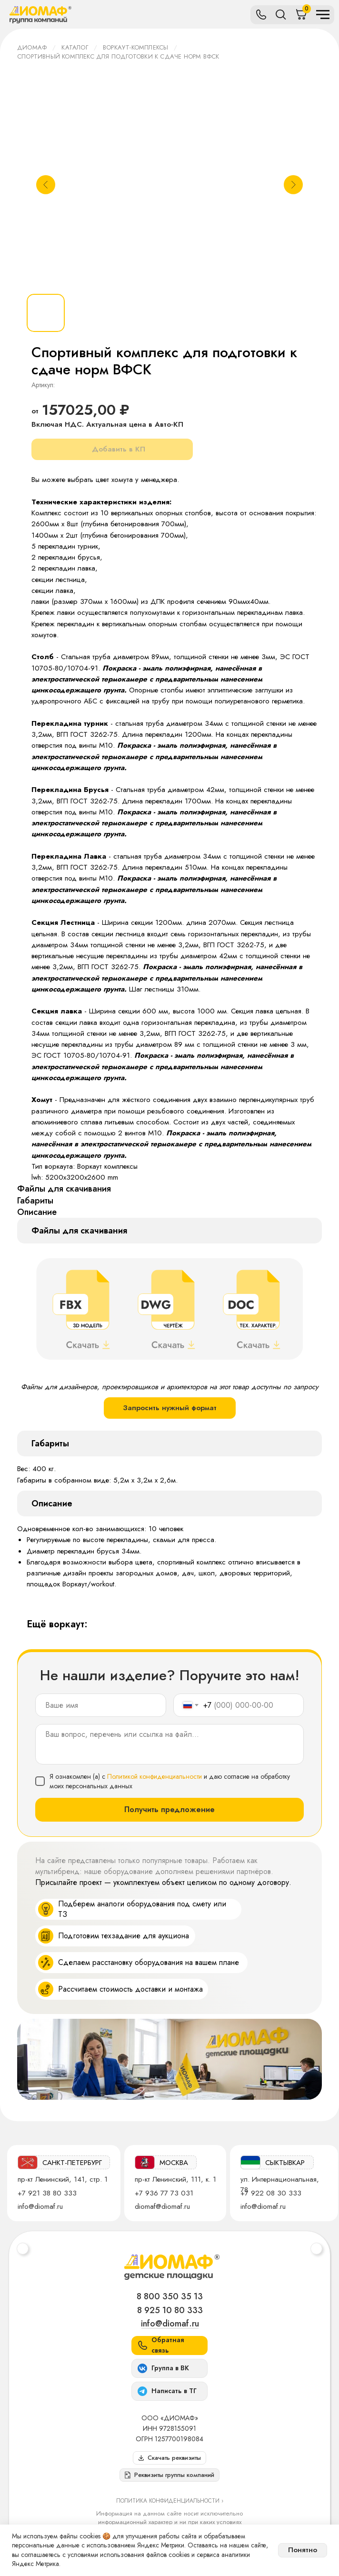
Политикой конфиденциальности (154, 1776)
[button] (169, 2475)
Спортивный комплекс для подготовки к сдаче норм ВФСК (118, 56)
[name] (100, 1705)
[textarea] (169, 1744)
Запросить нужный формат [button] (170, 1408)
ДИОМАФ (32, 47)
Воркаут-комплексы (135, 47)
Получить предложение (169, 1809)
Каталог (74, 47)
